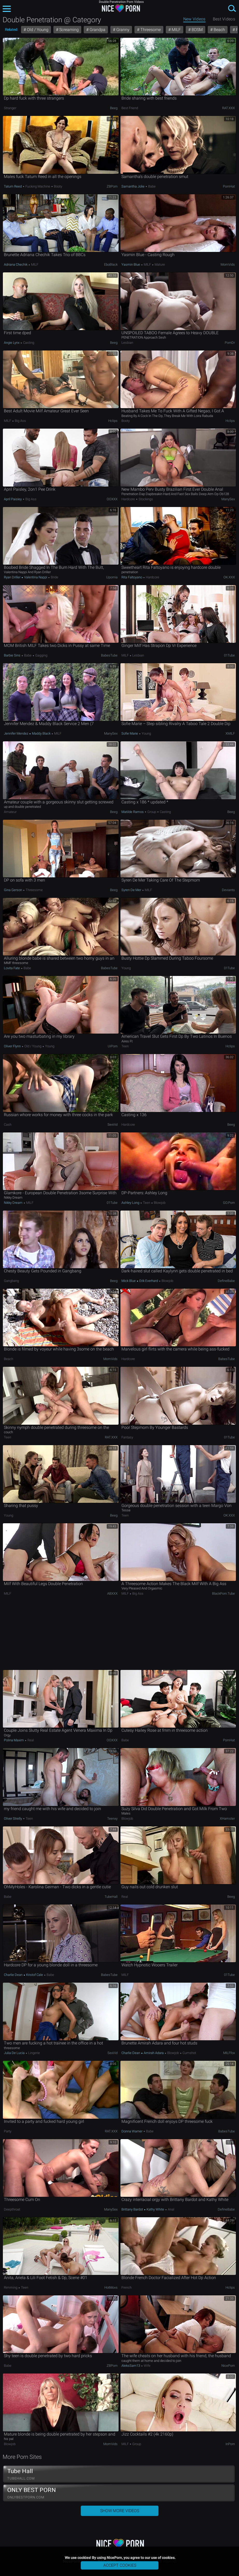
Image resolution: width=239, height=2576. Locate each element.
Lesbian (127, 343)
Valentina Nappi (35, 577)
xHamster (227, 1818)
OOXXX (112, 499)
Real (30, 1740)
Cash (7, 1124)
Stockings (145, 499)
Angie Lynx (12, 343)
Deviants (228, 890)
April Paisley (13, 499)
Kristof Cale (34, 1975)
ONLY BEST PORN (118, 2493)
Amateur (10, 812)
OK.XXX (229, 577)
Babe (151, 186)
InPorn (230, 2444)
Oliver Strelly (13, 1818)
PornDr (230, 343)
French (126, 2287)
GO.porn (229, 1203)
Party (7, 2131)
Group (152, 812)
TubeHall (111, 1897)
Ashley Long (130, 1203)
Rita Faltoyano (132, 577)
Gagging (40, 655)
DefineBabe (226, 1281)
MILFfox (229, 2053)
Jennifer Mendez (16, 733)
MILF (176, 29)
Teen (125, 1046)
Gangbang (11, 1281)
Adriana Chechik (16, 264)
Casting (28, 343)
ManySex (228, 499)
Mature (159, 264)
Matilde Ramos (132, 812)
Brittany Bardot (132, 2209)
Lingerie (33, 2053)
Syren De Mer (131, 890)
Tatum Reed (13, 186)
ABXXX (112, 1593)
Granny (122, 29)
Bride (54, 577)
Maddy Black (41, 733)
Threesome (150, 29)
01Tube (229, 655)
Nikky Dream (13, 1203)
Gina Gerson (13, 890)
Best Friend (129, 108)
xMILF (230, 733)
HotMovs (111, 2287)
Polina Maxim (14, 1740)
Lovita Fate (12, 968)
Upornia (112, 577)
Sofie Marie (130, 733)
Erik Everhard (149, 1281)
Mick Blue (128, 1281)
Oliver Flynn (12, 1046)
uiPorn (113, 1046)
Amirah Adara (153, 2053)
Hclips (113, 421)
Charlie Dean (13, 1975)
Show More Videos (119, 2510)
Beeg (114, 108)
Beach (219, 29)
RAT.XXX (228, 108)
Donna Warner (132, 2131)
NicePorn (228, 2366)
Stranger (10, 108)
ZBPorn (112, 186)
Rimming (11, 2287)
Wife (146, 2366)
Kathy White (155, 2209)
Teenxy (112, 1818)
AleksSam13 (131, 2366)
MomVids (228, 264)
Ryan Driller (12, 577)
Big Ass (20, 421)
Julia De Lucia (14, 2053)
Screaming (68, 29)
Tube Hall (118, 2474)
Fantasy (127, 1437)
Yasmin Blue (131, 264)
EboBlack (111, 264)
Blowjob (159, 1203)
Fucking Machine (38, 186)
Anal (170, 2209)
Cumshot (189, 2053)
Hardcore (128, 499)
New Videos (194, 19)
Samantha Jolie (133, 186)
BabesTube (109, 655)
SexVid (112, 1124)
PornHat (229, 186)
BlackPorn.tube (223, 1593)
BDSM (197, 29)
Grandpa (97, 29)
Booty (57, 186)
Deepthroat (12, 2209)
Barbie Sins (12, 655)
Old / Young (37, 29)
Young (146, 733)
